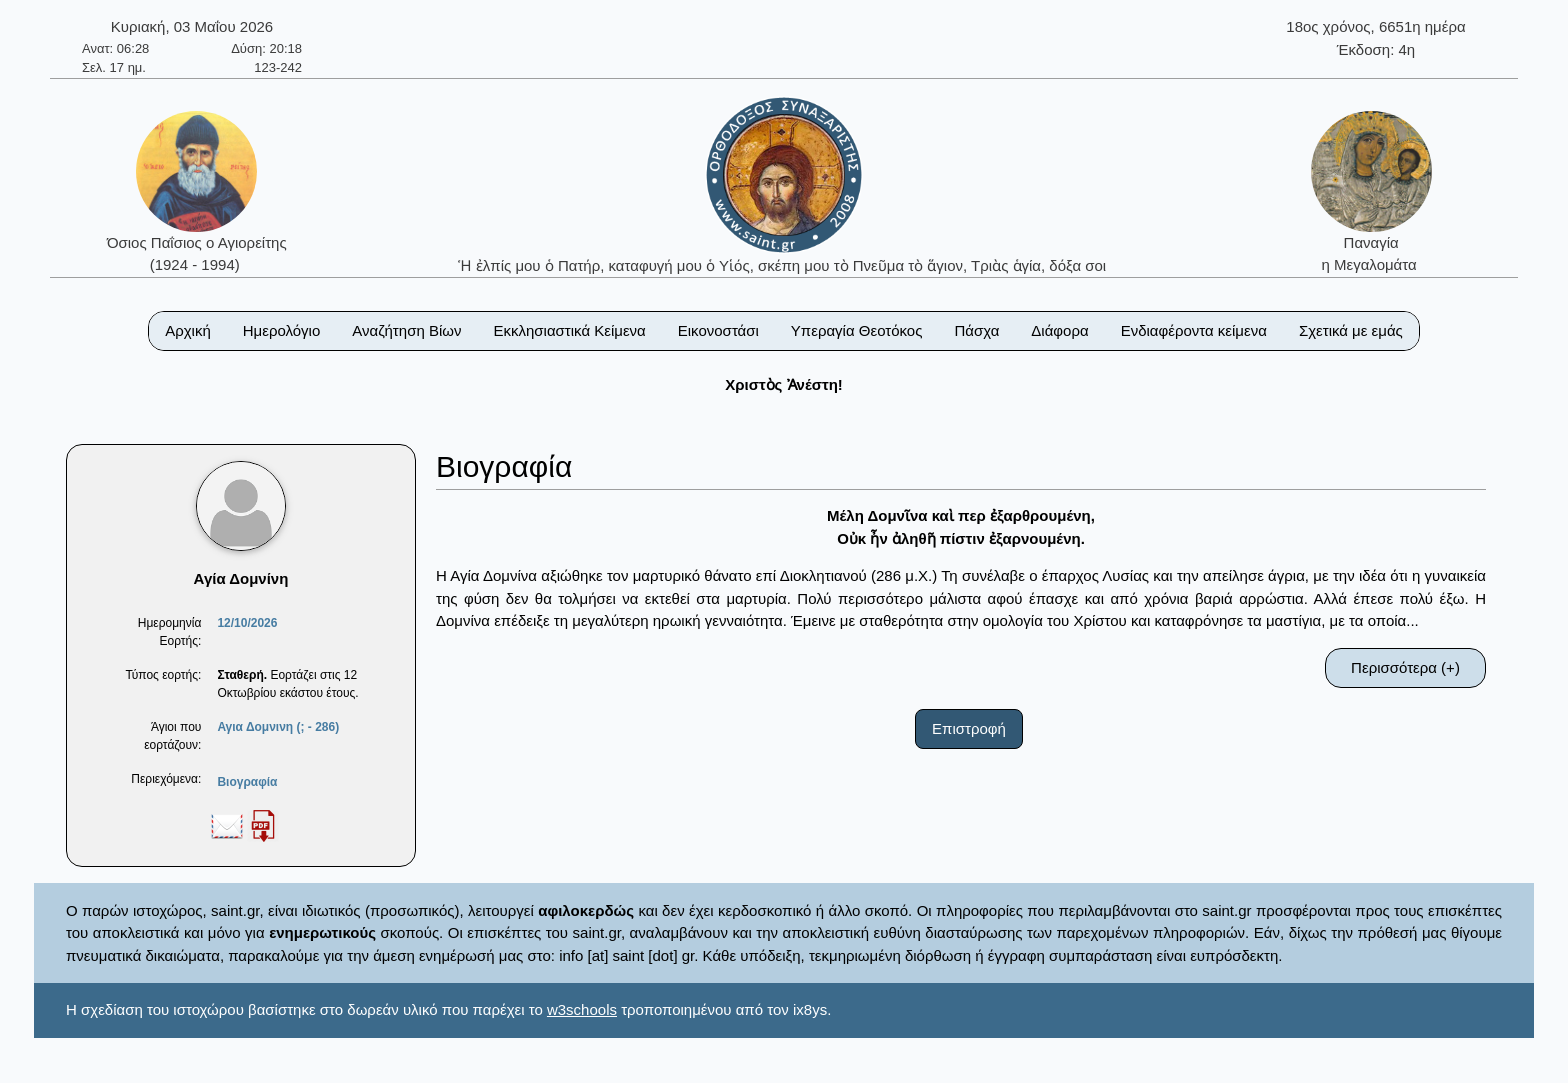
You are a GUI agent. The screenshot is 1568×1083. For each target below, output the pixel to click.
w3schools (582, 1009)
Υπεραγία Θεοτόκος (857, 330)
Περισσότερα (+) (1405, 667)
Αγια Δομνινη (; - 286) (278, 727)
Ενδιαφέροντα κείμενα (1194, 330)
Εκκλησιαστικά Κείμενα (569, 330)
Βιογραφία (247, 782)
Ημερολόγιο (282, 330)
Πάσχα (976, 330)
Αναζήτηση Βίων (406, 330)
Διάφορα (1059, 330)
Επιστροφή (969, 728)
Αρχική (188, 330)
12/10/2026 (247, 623)
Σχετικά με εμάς (1351, 330)
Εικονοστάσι (718, 330)
